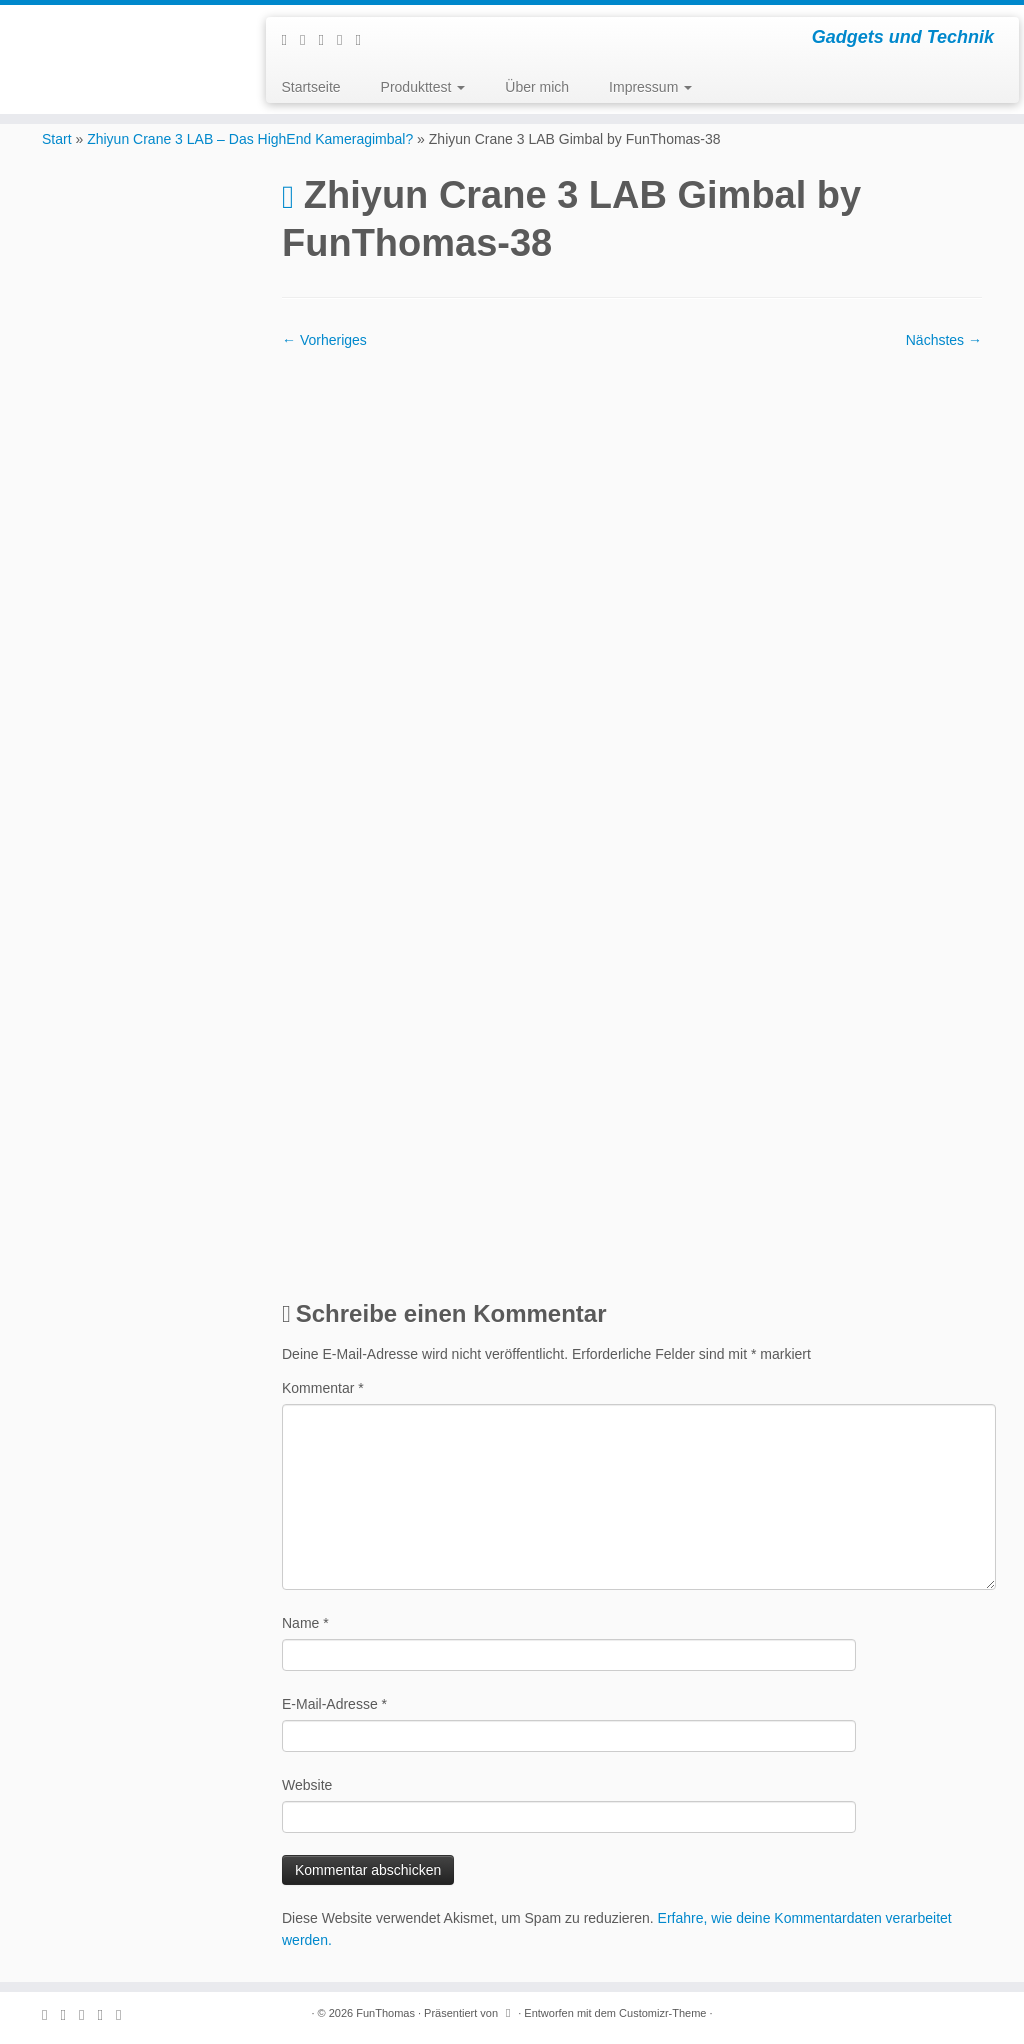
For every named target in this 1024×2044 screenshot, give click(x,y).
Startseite (310, 87)
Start (57, 139)
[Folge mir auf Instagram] (346, 39)
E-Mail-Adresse (334, 1704)
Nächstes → (944, 340)
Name (305, 1623)
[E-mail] (309, 39)
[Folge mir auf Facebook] (327, 39)
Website (307, 1785)
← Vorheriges (324, 340)
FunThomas (385, 2013)
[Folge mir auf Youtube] (364, 39)
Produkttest (423, 87)
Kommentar (323, 1388)
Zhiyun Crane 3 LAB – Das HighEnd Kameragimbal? (250, 139)
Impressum (650, 87)
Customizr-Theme (662, 2013)
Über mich (537, 87)
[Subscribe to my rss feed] (290, 39)
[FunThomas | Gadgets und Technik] (120, 30)
